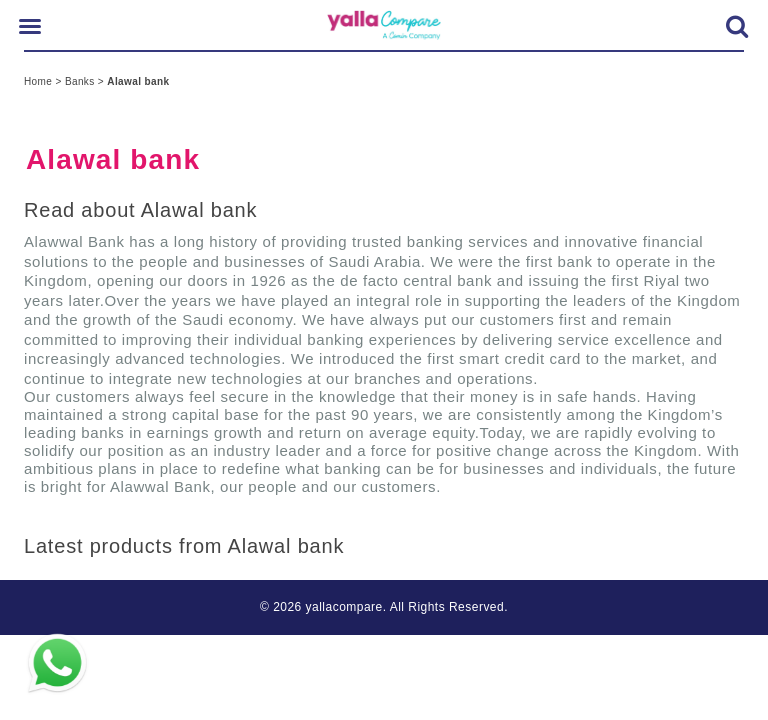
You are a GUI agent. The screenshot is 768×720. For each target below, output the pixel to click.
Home (39, 81)
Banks (81, 81)
